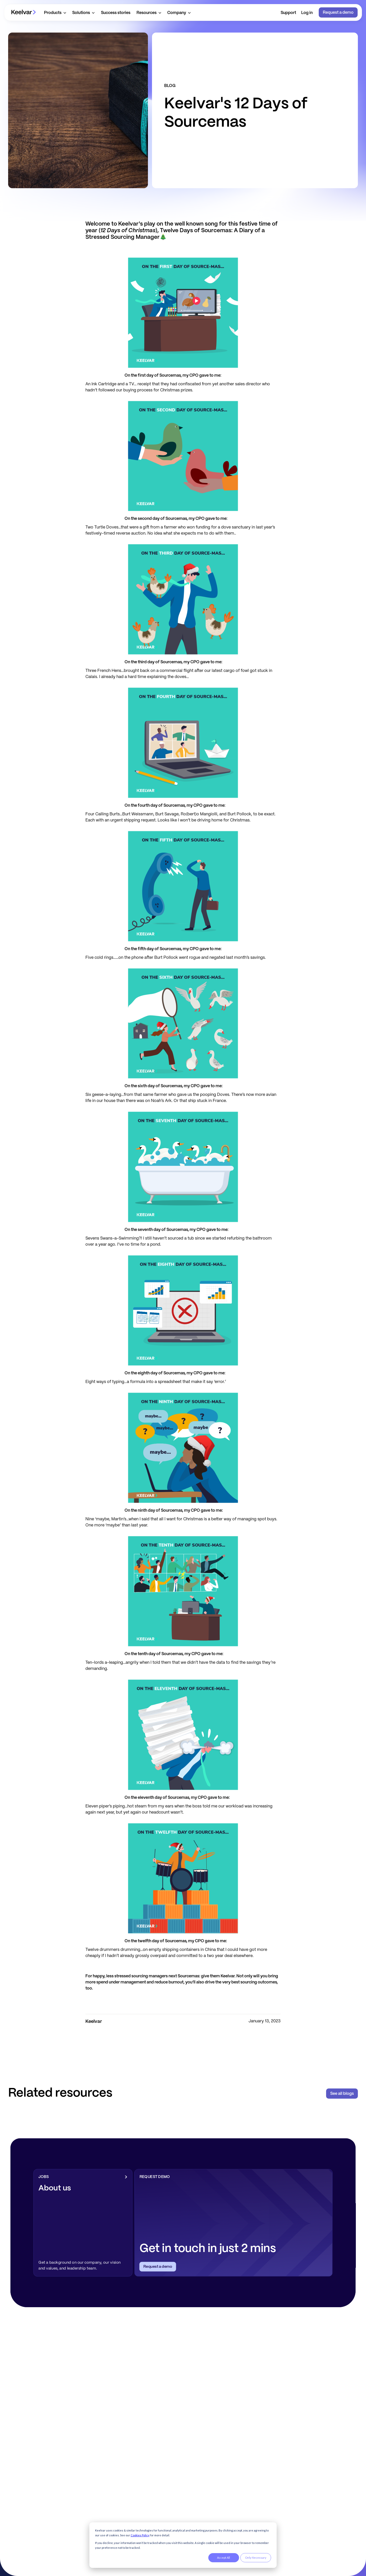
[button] (55, 12)
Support (288, 13)
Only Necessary (255, 2557)
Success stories (115, 13)
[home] (23, 12)
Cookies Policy (140, 2535)
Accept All (223, 2557)
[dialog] (183, 2545)
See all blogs (342, 2094)
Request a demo (338, 12)
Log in (307, 13)
